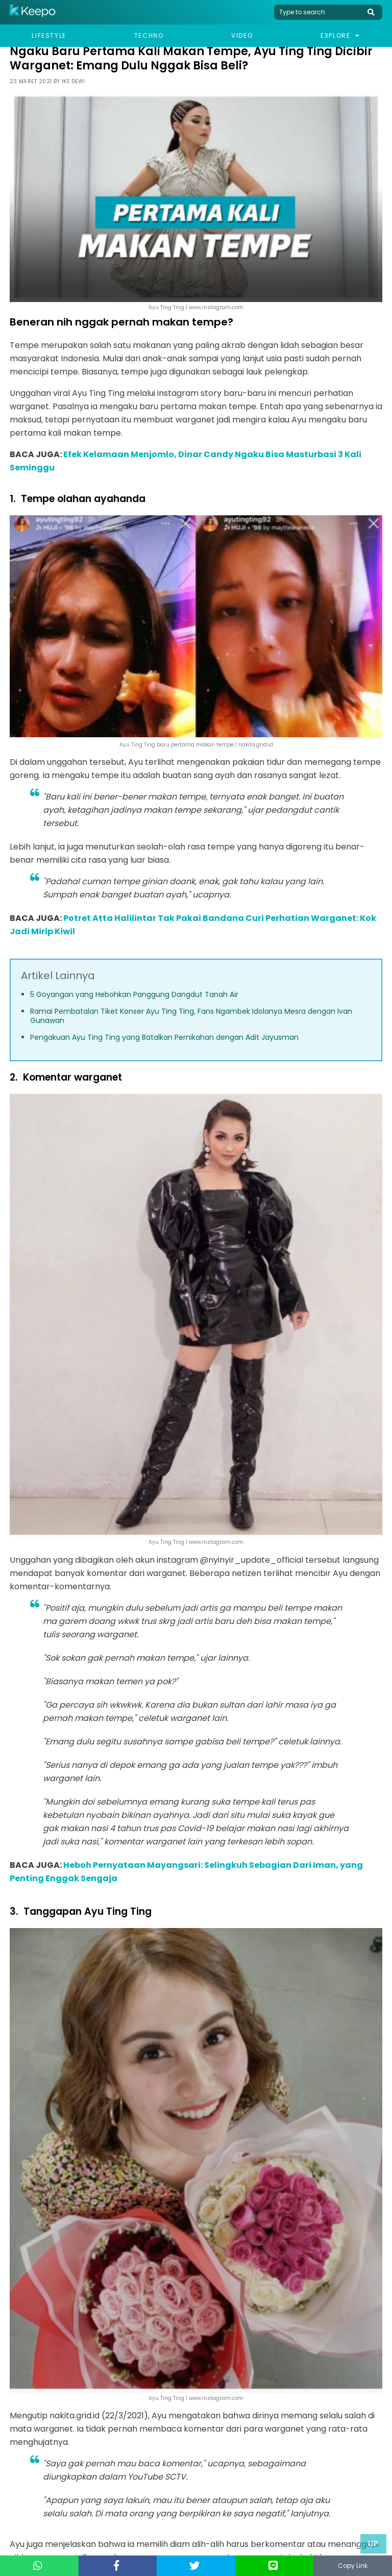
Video (242, 35)
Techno (149, 35)
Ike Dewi (73, 81)
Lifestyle (49, 35)
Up (373, 2543)
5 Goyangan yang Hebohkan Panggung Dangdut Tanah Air (134, 994)
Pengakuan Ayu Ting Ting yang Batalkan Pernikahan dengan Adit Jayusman (164, 1037)
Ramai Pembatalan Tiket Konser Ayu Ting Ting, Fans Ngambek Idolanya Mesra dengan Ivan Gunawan (191, 1016)
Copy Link (353, 2565)
